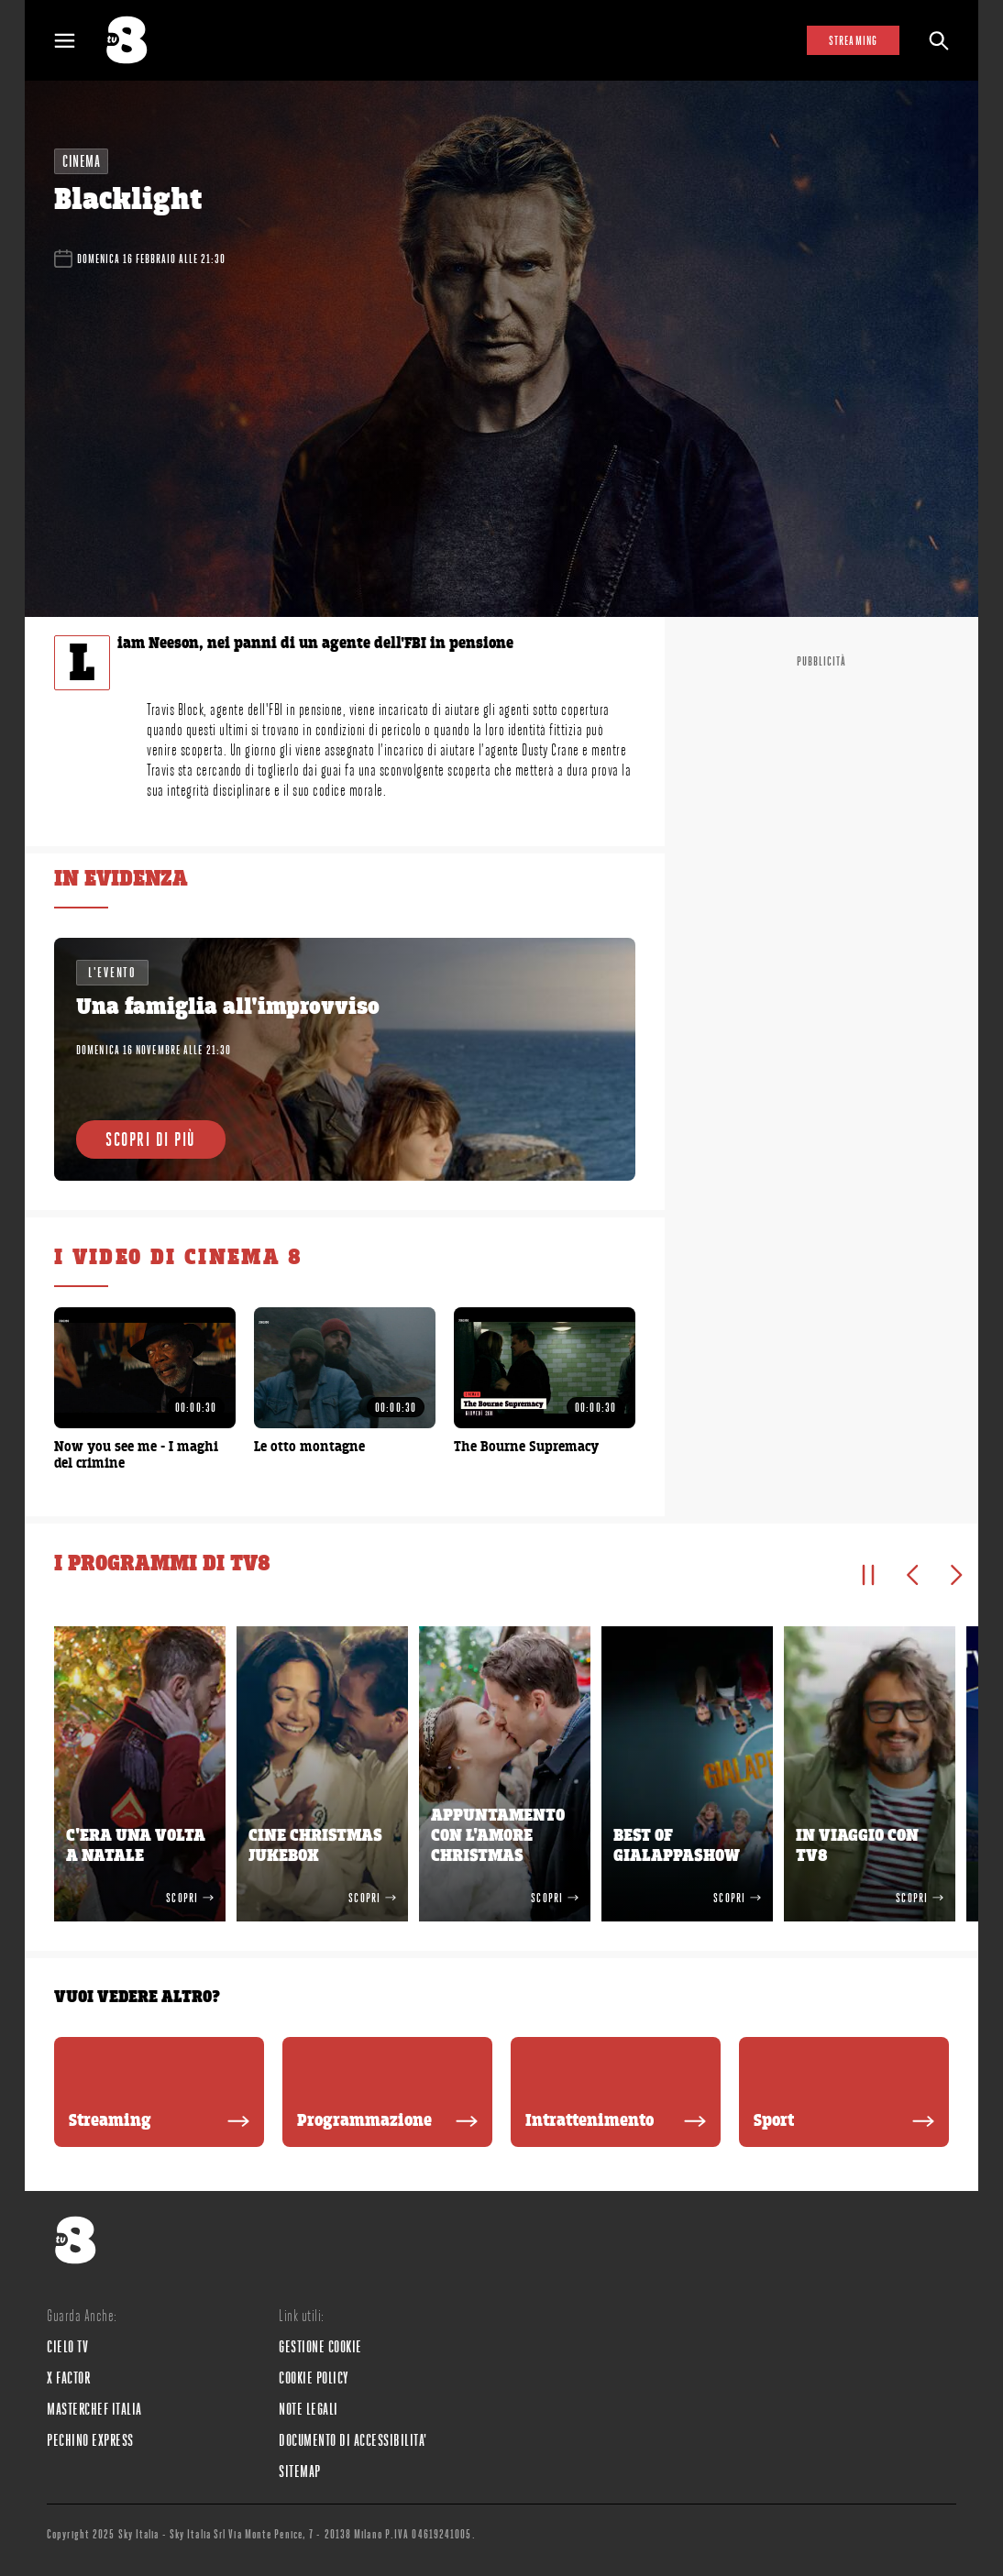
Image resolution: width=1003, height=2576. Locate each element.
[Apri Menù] (76, 40)
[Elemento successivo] (956, 1575)
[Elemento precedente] (912, 1575)
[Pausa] (868, 1575)
